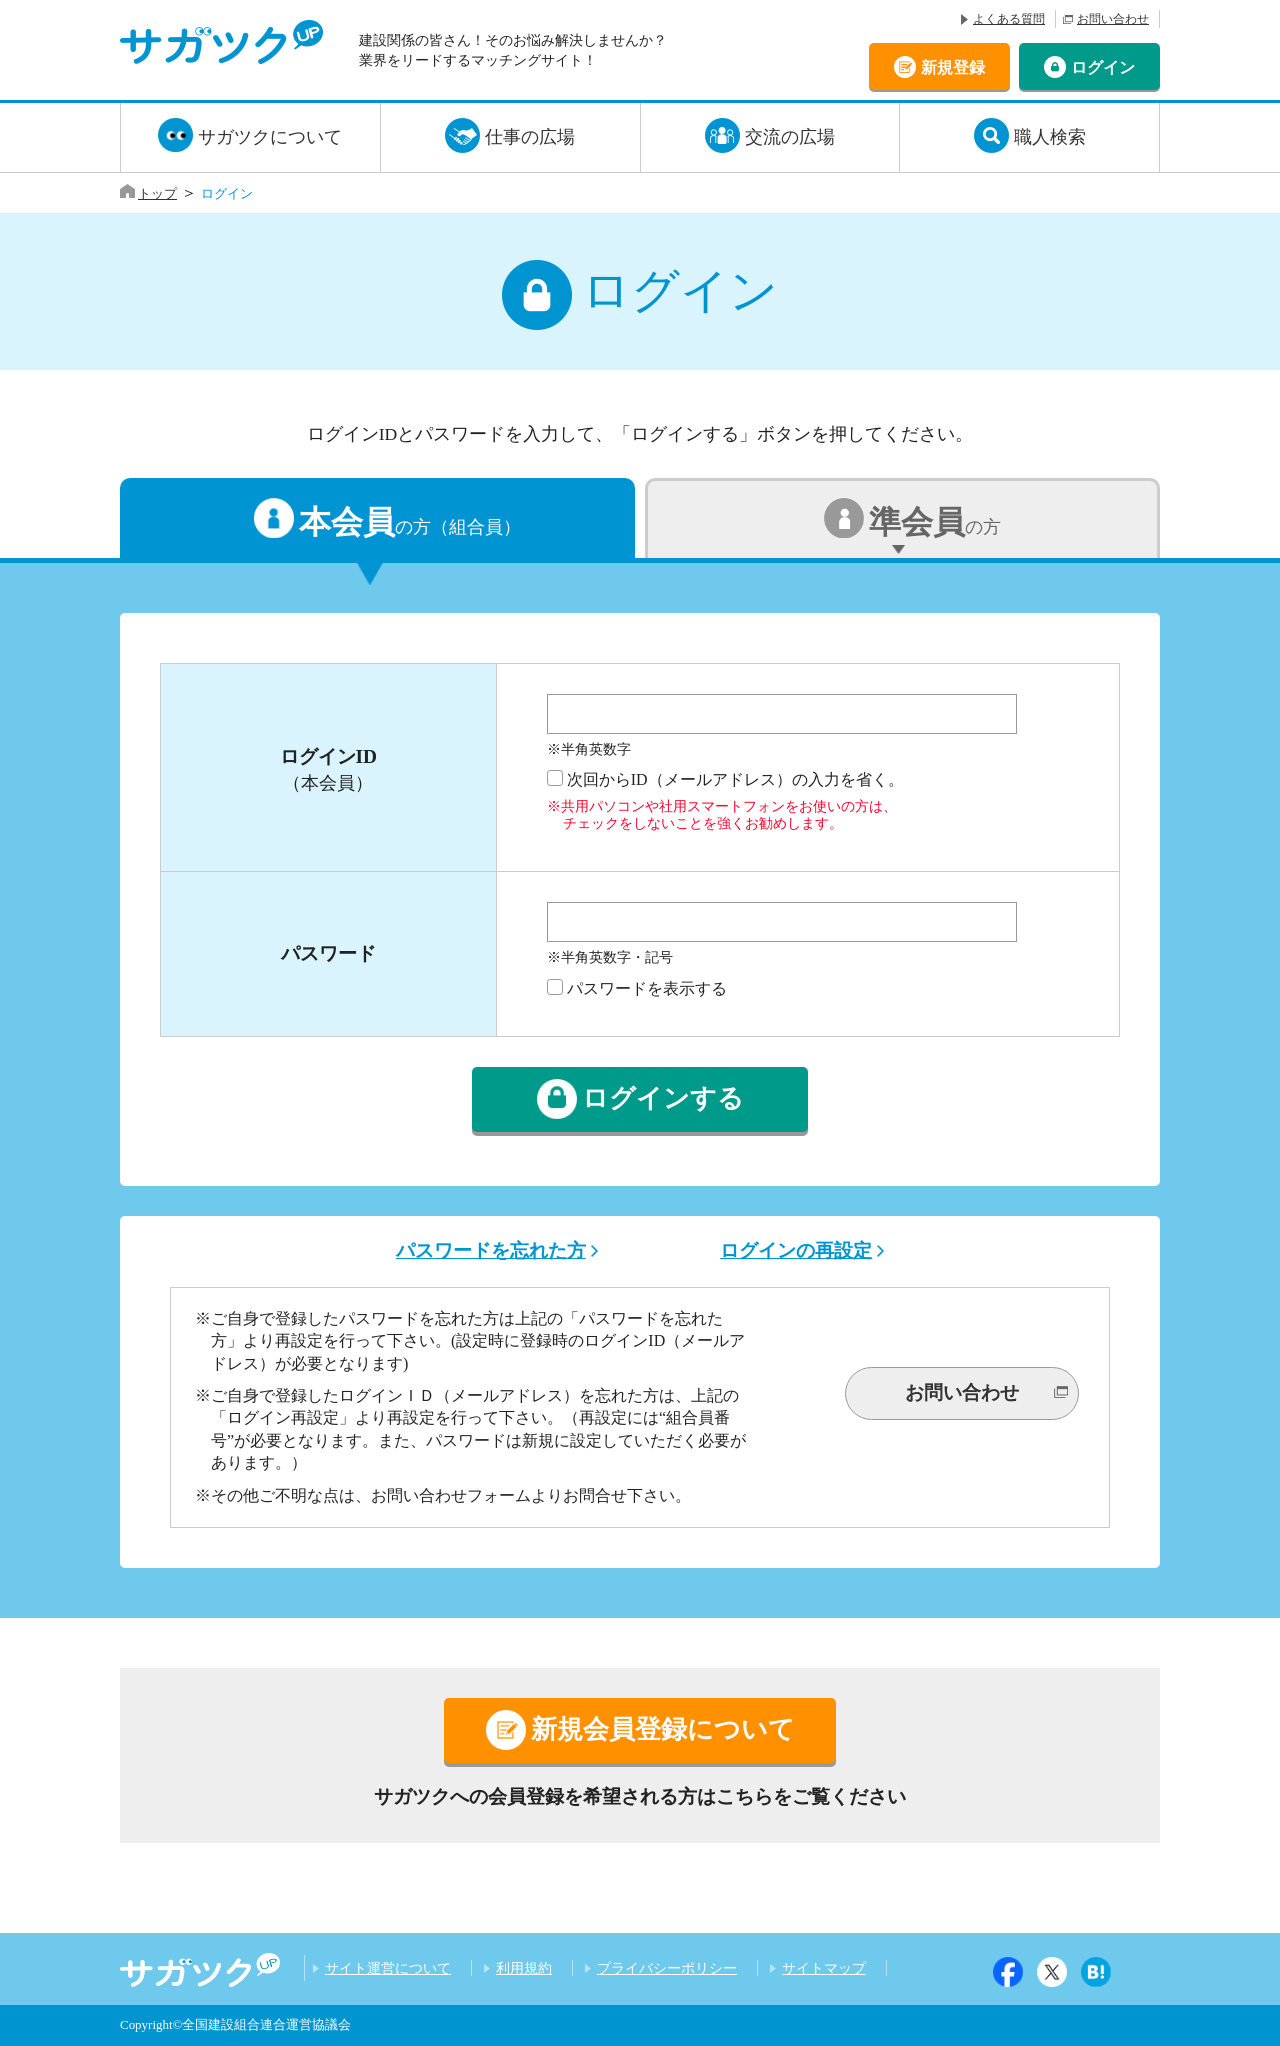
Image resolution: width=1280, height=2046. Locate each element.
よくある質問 (1009, 19)
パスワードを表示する (647, 988)
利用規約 (524, 1968)
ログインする (663, 1099)
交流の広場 (790, 137)
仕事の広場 (530, 137)
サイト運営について (388, 1968)
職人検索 (1050, 137)
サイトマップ (824, 1968)
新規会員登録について (663, 1729)
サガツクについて (270, 137)
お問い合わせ (1113, 19)
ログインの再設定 (796, 1250)
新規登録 (953, 66)
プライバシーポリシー (667, 1968)
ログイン (1103, 66)
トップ (157, 193)
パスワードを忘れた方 (491, 1250)
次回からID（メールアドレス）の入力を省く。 (735, 779)
